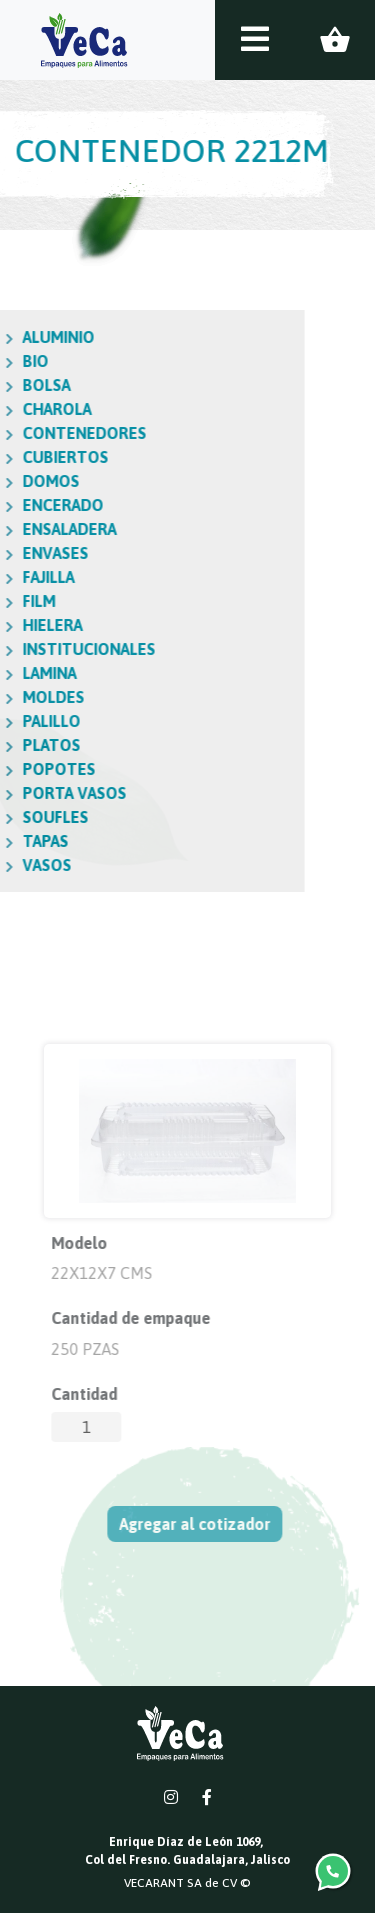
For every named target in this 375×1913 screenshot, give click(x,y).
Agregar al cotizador (198, 1524)
